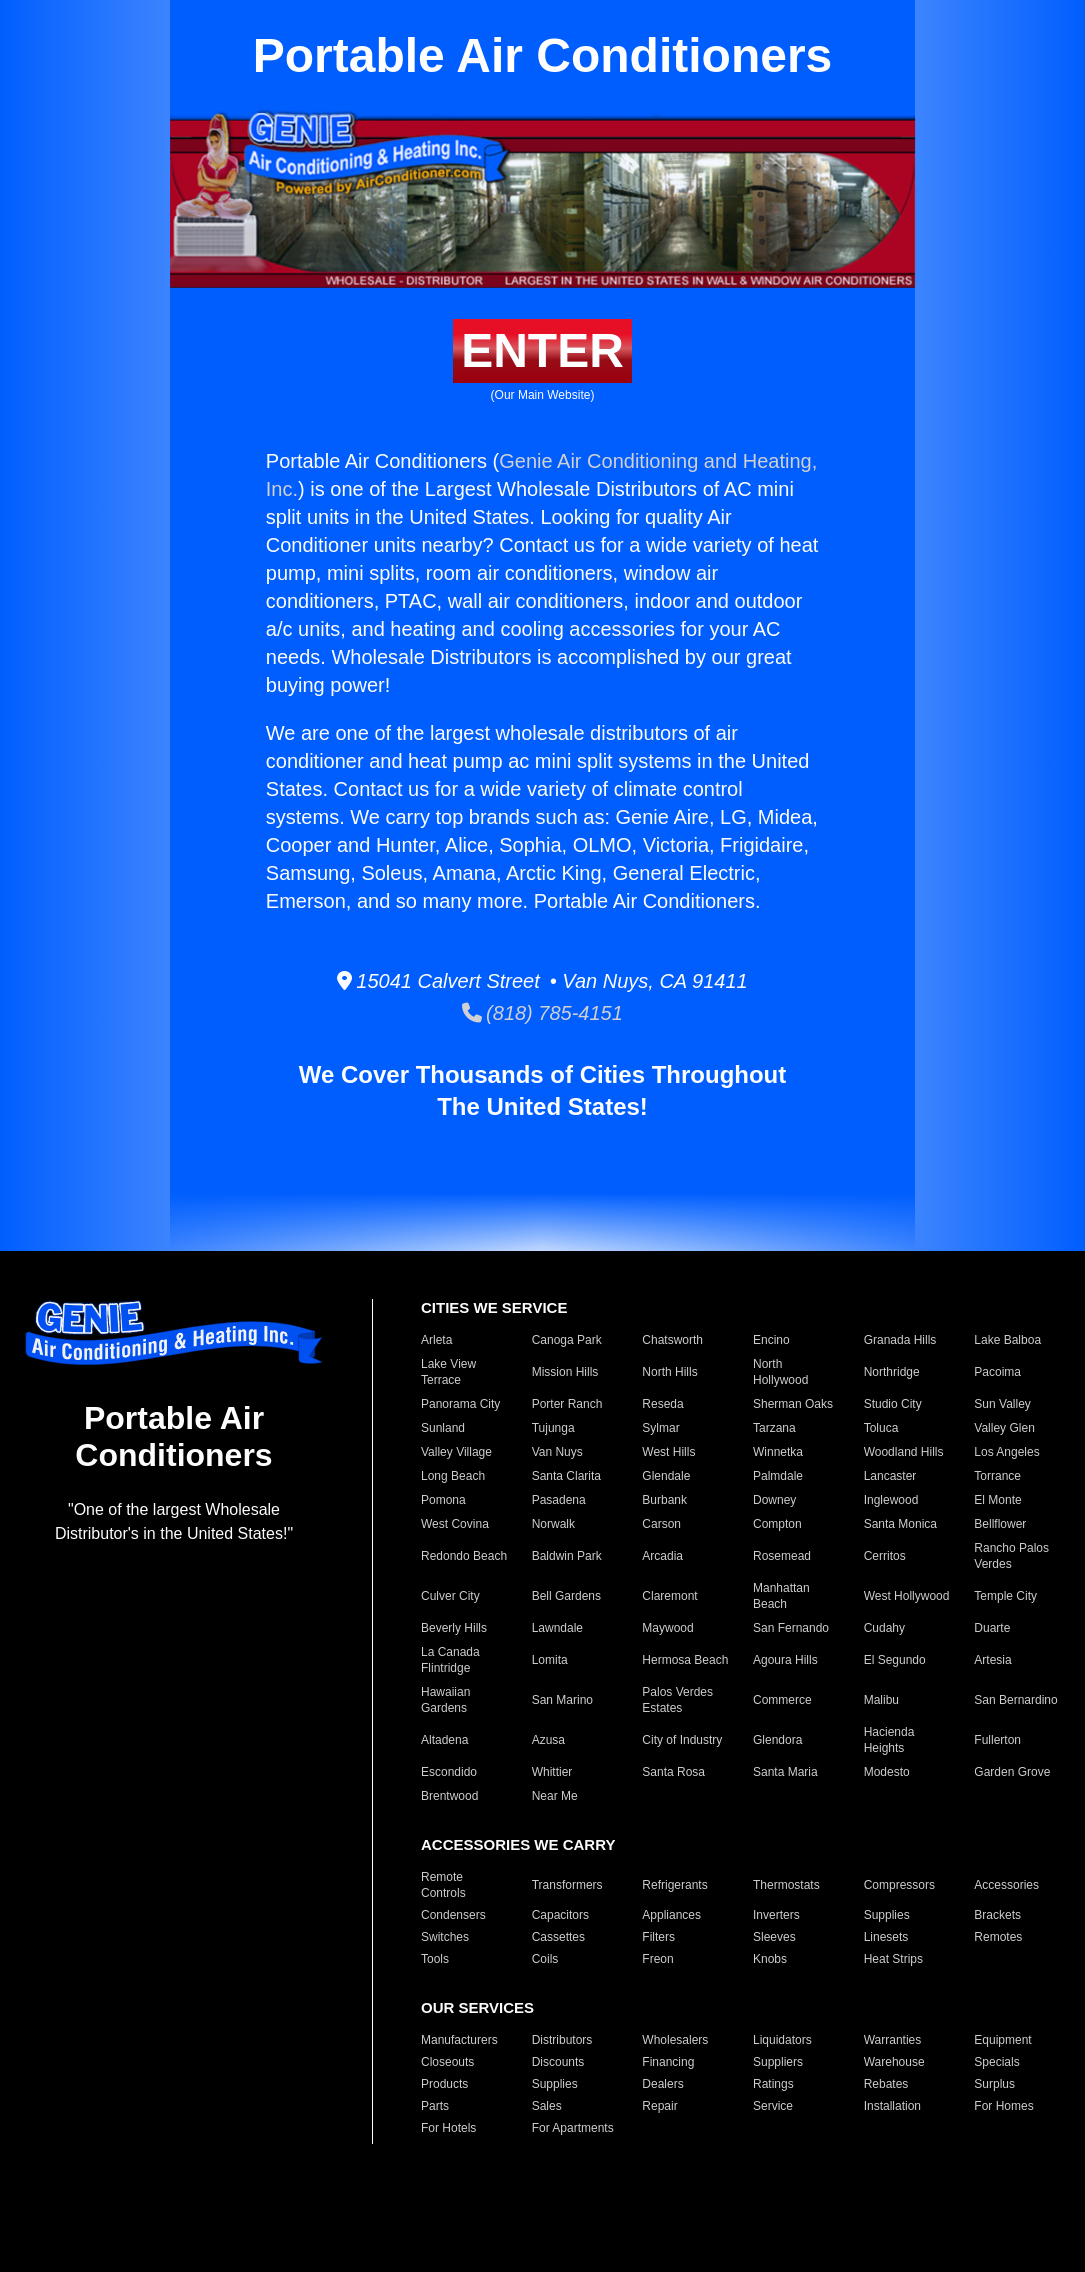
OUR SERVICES (477, 2007)
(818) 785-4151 (542, 1013)
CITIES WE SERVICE (494, 1307)
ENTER (542, 350)
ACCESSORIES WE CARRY (518, 1844)
